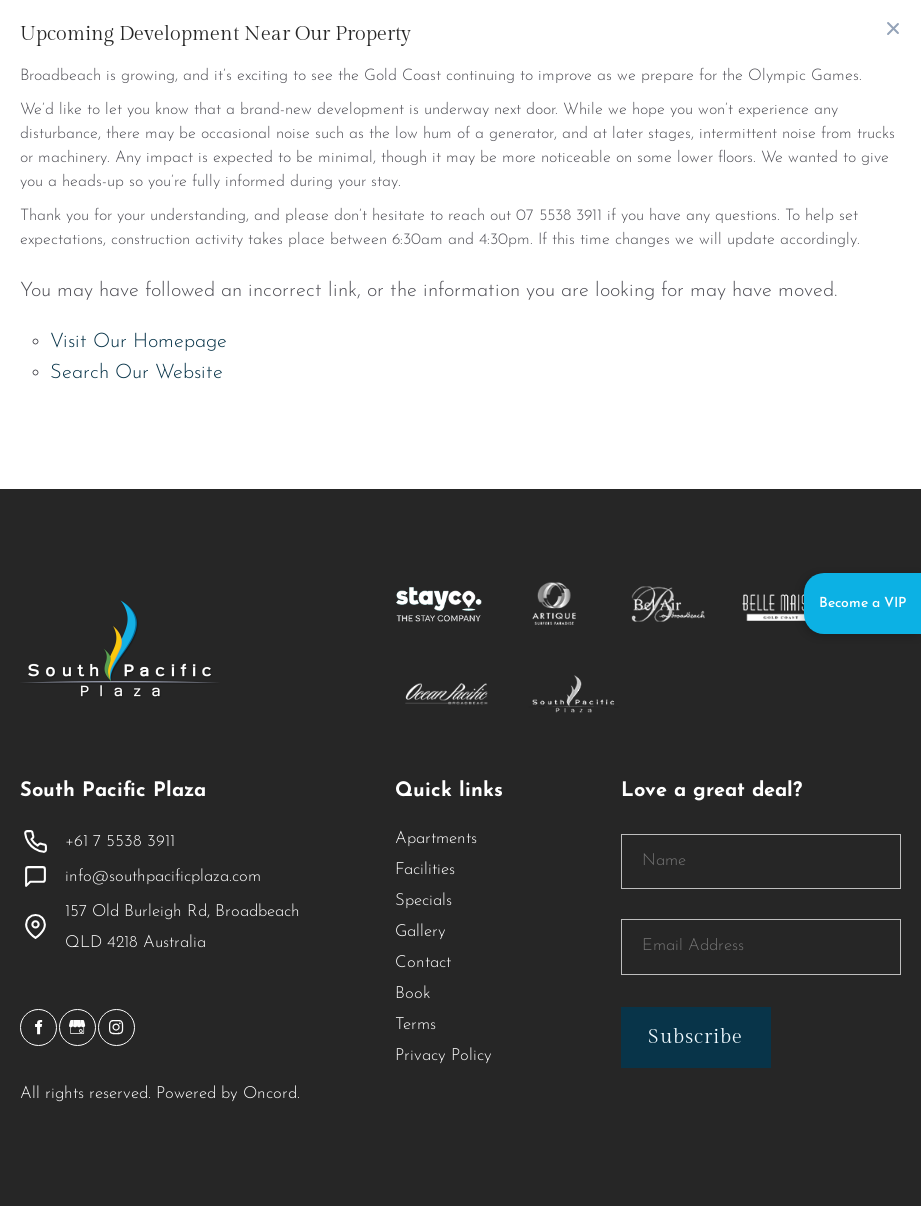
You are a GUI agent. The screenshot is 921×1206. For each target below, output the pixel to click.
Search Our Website (136, 373)
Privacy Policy (443, 1056)
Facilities (425, 870)
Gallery (420, 932)
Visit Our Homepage (138, 342)
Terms (415, 1025)
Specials (423, 901)
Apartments (436, 839)
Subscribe (695, 1037)
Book (413, 994)
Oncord (270, 1094)
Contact (423, 963)
